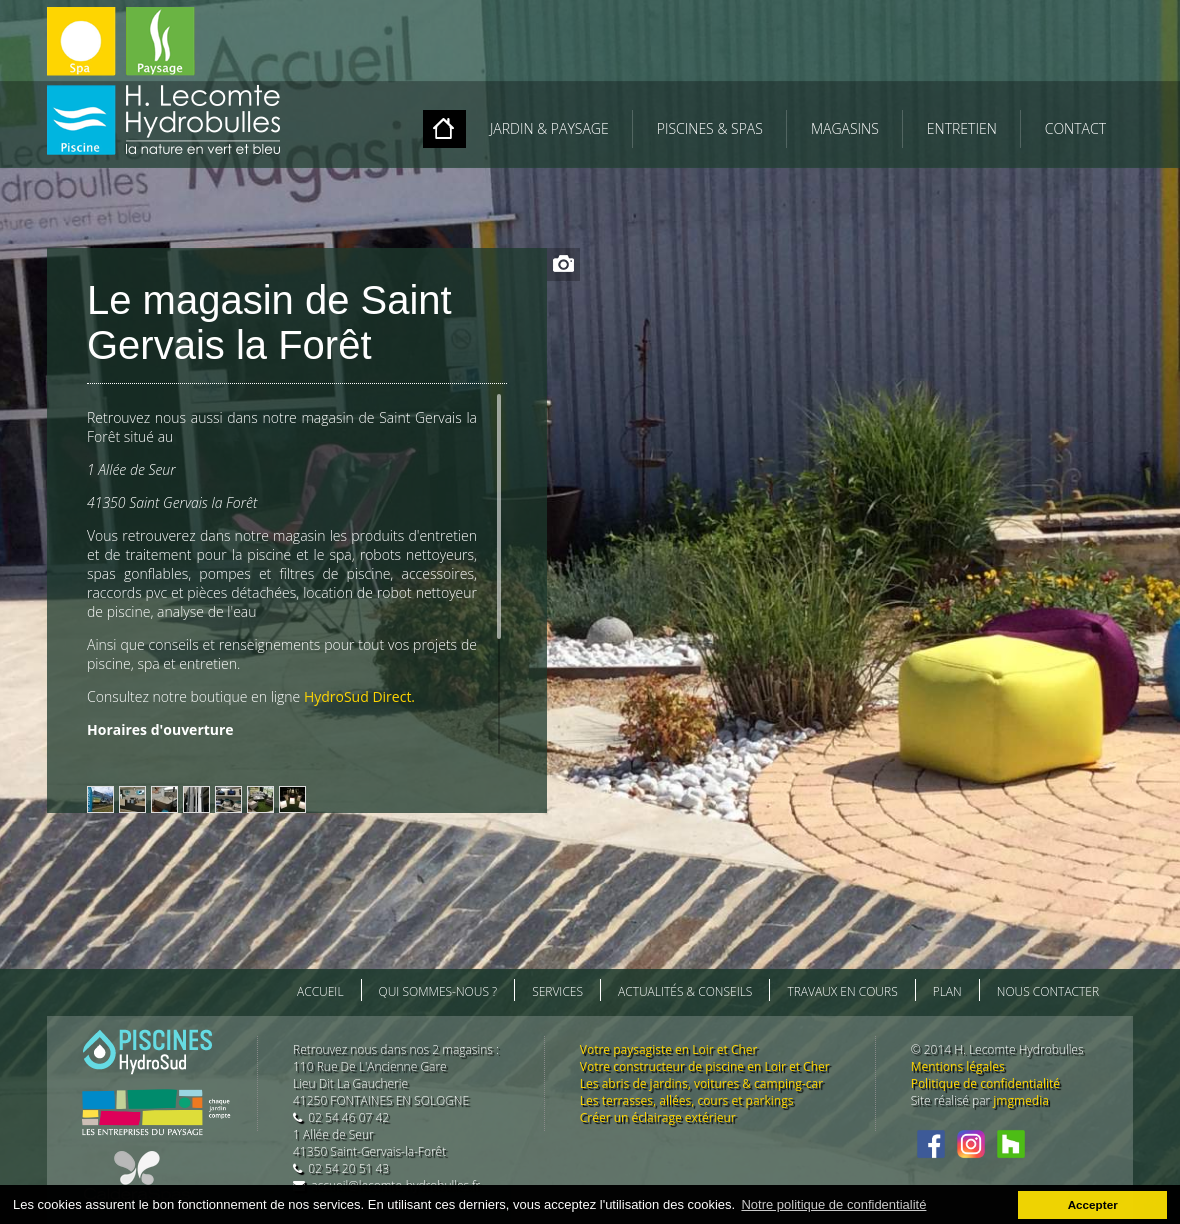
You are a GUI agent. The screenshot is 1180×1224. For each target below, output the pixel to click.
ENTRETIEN (962, 128)
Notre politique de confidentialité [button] (833, 1204)
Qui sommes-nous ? (438, 991)
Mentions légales (958, 1066)
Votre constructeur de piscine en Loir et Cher (705, 1066)
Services (557, 991)
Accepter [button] (1093, 1204)
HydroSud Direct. (359, 696)
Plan (947, 991)
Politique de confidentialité (985, 1083)
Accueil (320, 991)
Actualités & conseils (685, 991)
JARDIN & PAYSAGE (549, 128)
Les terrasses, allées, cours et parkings (687, 1100)
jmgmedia (1021, 1100)
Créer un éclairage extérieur (658, 1117)
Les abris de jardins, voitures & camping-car (701, 1083)
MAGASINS (845, 128)
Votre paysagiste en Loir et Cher (669, 1049)
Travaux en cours (842, 991)
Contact (1075, 128)
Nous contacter (1048, 991)
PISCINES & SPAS (710, 128)
